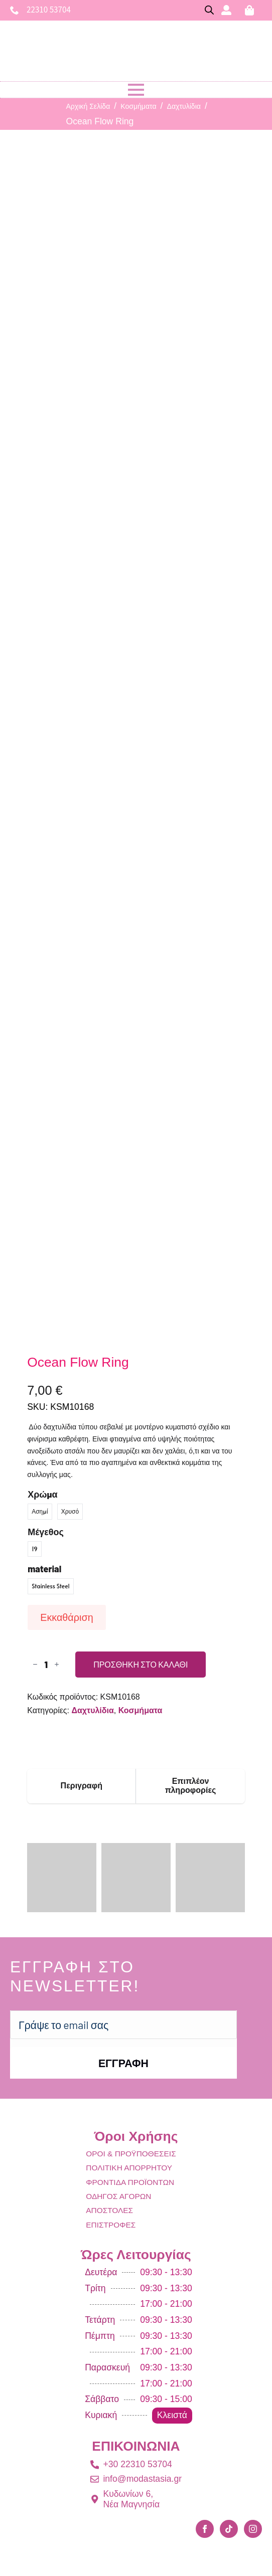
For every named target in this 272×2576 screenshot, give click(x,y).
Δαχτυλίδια (184, 106)
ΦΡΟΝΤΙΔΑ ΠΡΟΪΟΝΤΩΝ (130, 2182)
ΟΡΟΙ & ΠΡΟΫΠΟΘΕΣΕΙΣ (131, 2153)
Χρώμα (42, 1494)
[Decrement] (35, 1664)
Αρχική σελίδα (88, 106)
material (44, 1568)
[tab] (81, 1786)
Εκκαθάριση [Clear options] (66, 1617)
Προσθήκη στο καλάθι (140, 1664)
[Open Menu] (136, 90)
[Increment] (56, 1664)
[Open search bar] (209, 10)
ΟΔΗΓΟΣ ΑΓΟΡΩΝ (118, 2196)
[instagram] (253, 2529)
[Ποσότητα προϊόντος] (46, 1664)
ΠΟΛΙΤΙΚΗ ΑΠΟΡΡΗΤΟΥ (129, 2167)
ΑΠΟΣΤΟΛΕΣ (109, 2210)
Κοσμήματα (138, 106)
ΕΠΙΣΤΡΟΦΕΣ (110, 2225)
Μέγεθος (46, 1531)
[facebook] (205, 2529)
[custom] (229, 2529)
